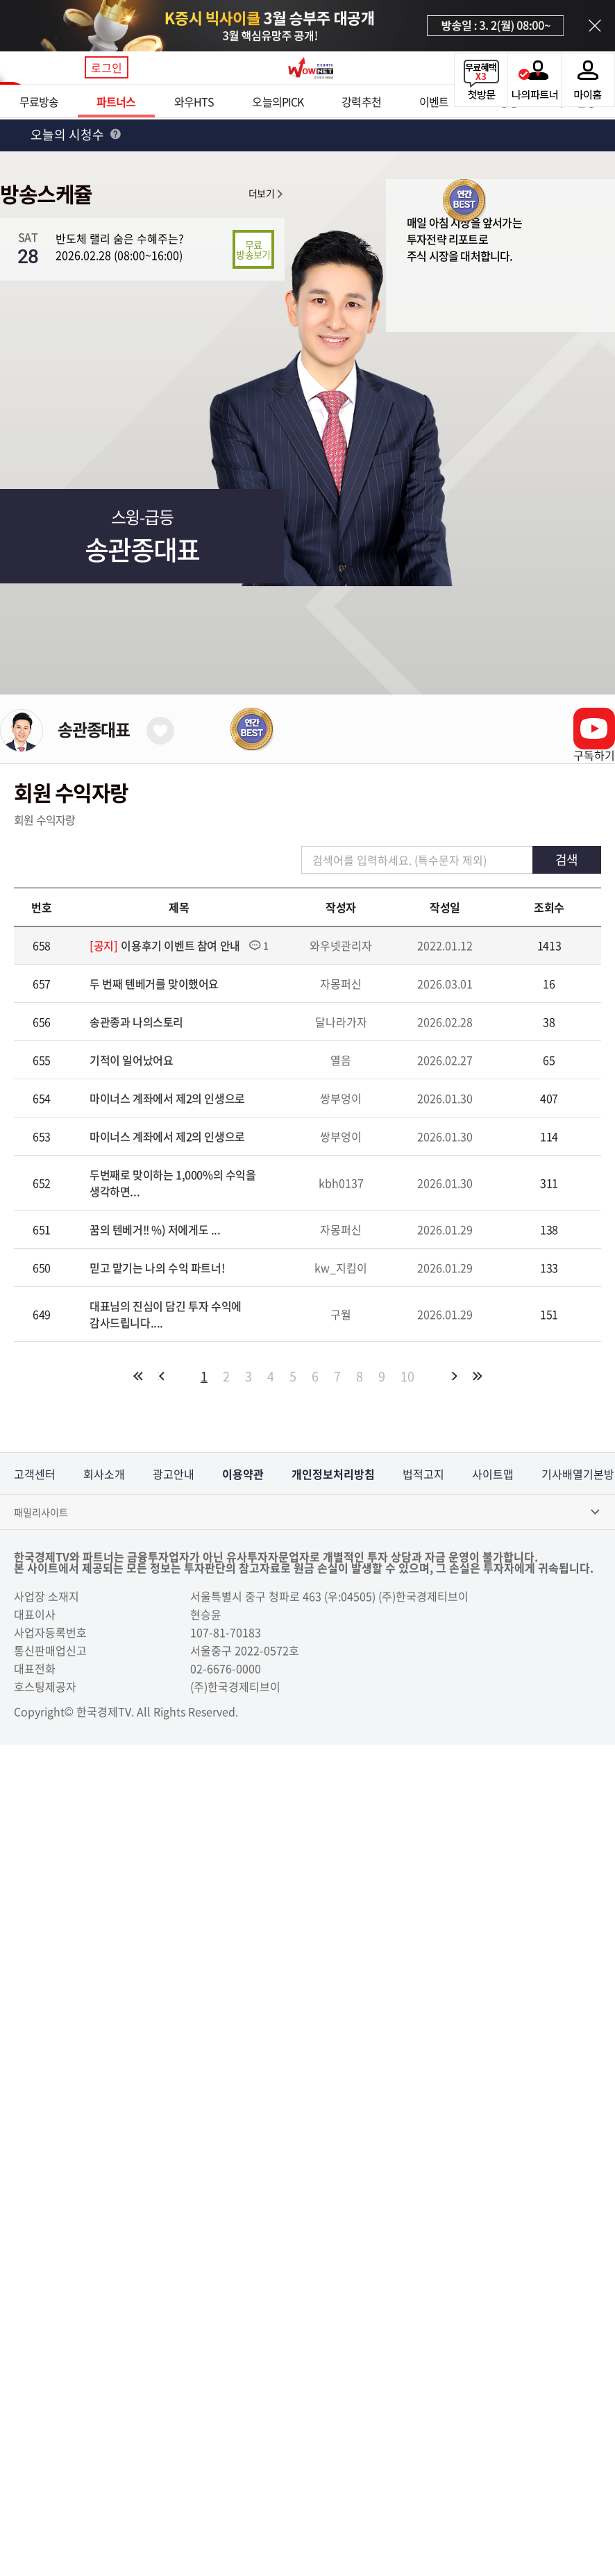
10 (407, 1376)
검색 (566, 859)
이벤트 (433, 101)
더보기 (261, 193)
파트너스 (115, 101)
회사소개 (104, 1473)
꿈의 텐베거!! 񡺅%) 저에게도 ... (155, 1229)
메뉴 (65, 68)
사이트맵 (493, 1473)
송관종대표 (94, 729)
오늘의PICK (277, 101)
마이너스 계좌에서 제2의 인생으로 (167, 1098)
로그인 (106, 67)
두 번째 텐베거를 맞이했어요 (154, 983)
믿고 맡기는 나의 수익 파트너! (157, 1267)
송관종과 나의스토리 (136, 1021)
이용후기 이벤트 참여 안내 (180, 945)
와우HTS (194, 101)
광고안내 (173, 1473)
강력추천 (361, 101)
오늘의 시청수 (76, 134)
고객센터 (35, 1473)
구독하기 (594, 755)
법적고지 (423, 1473)
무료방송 (38, 101)
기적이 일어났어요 (131, 1060)
